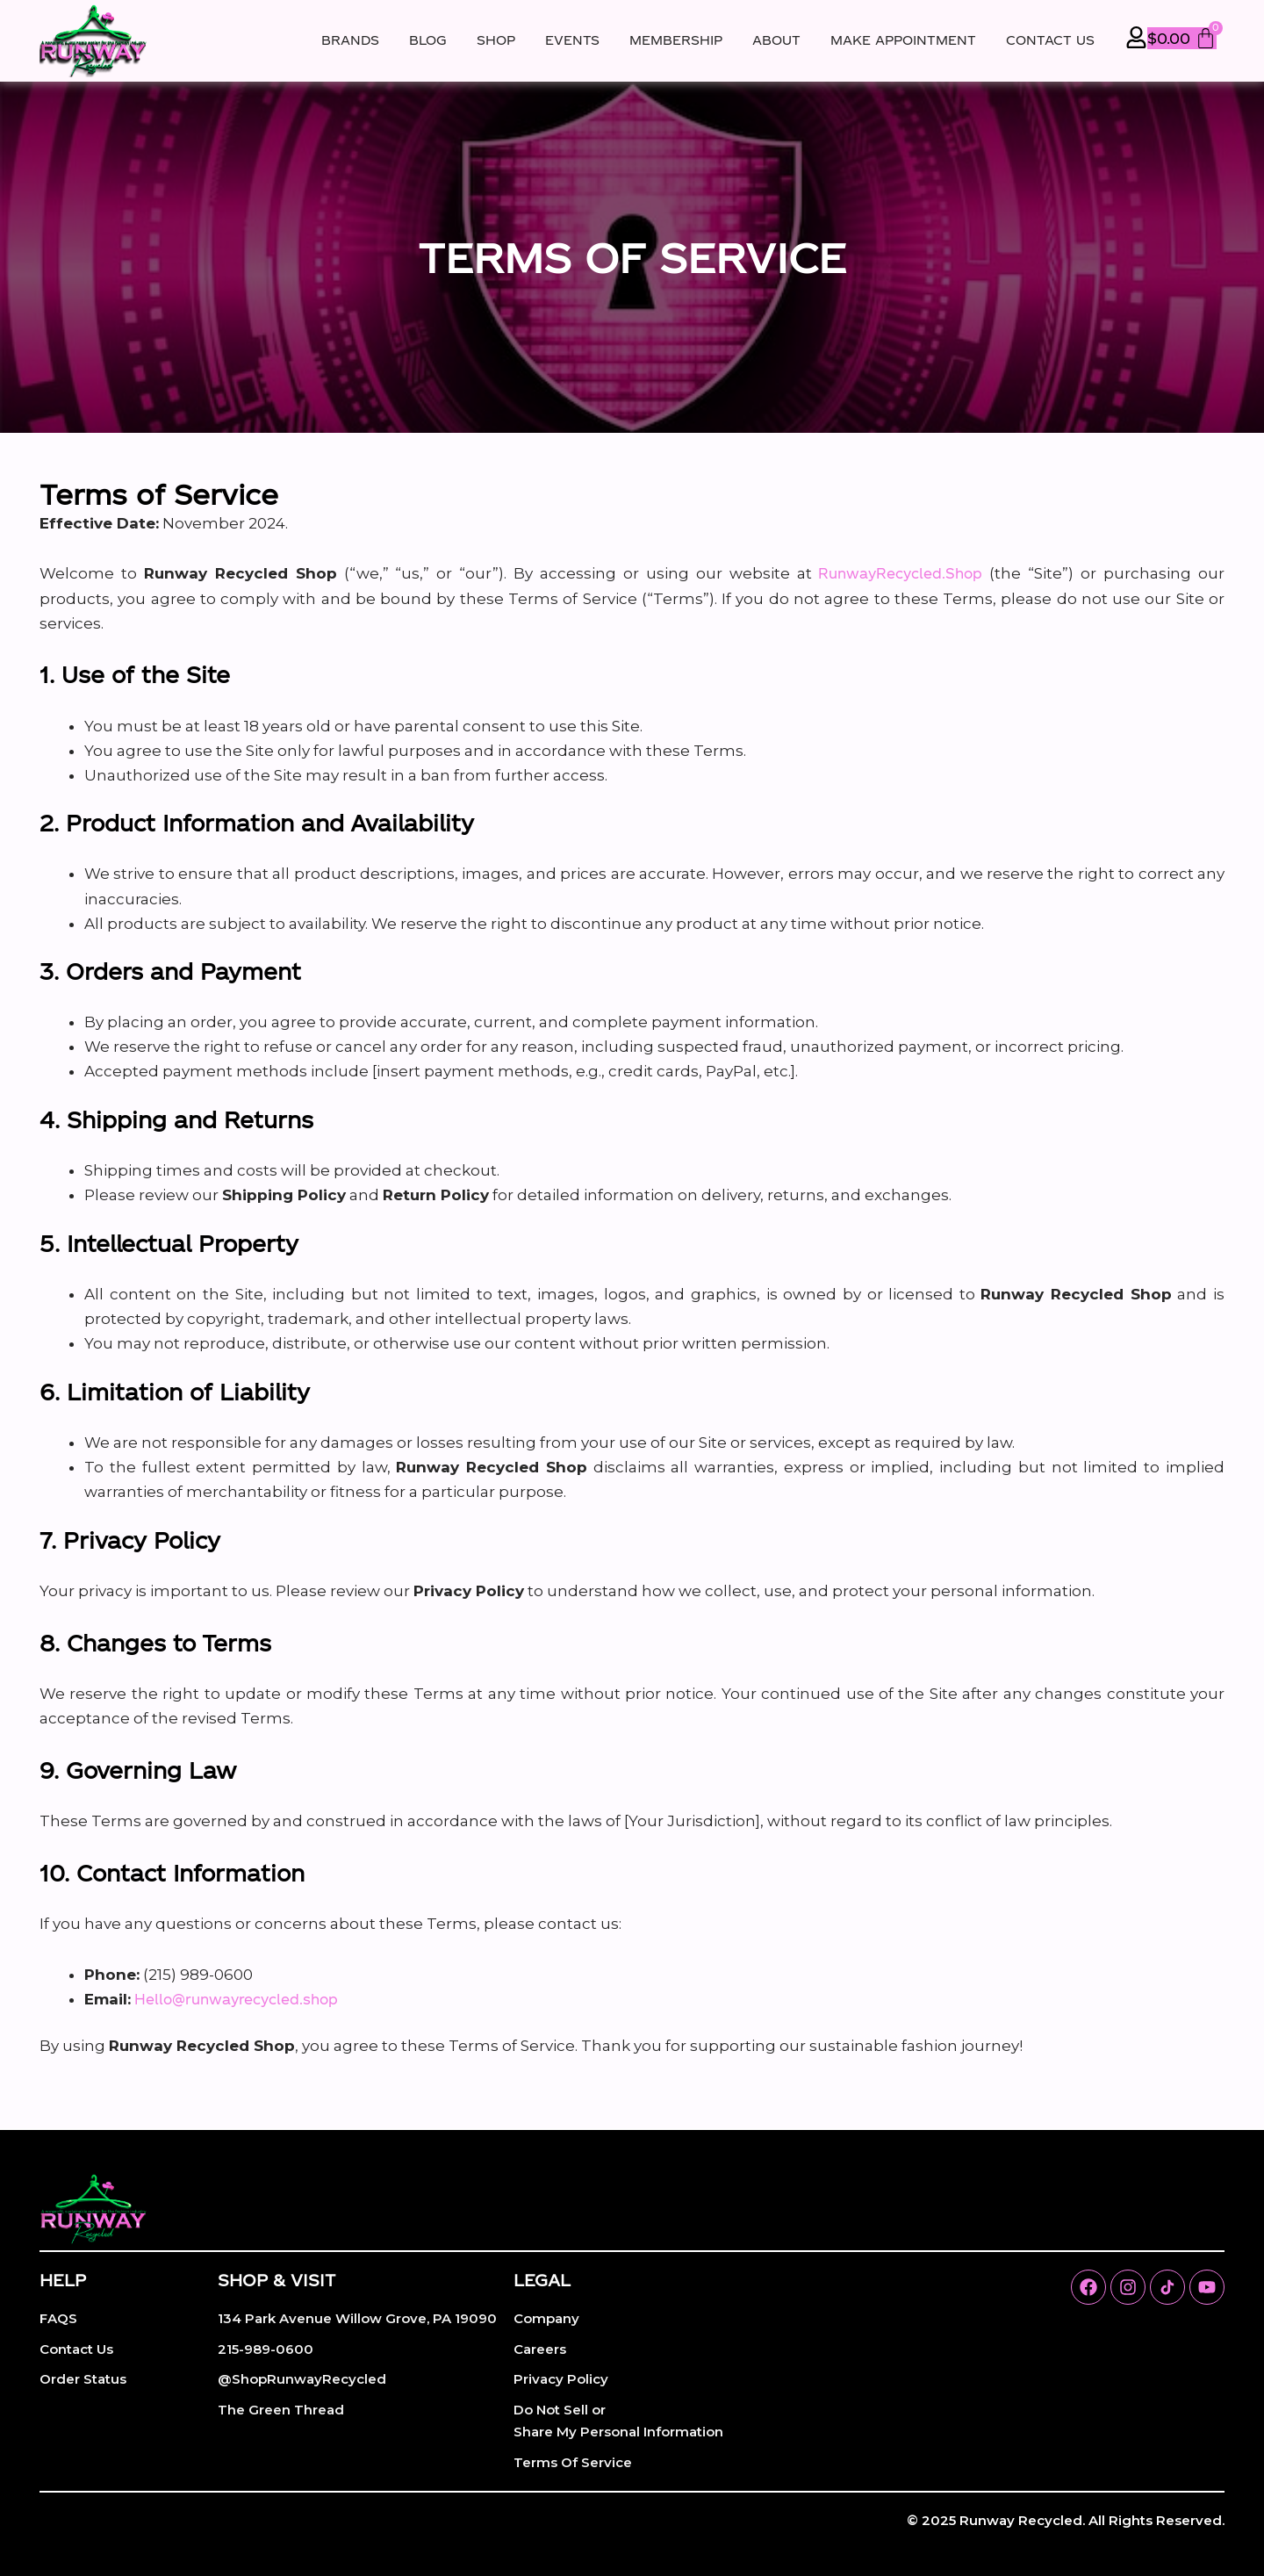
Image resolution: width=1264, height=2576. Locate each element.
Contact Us (1050, 39)
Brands (350, 39)
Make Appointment (903, 39)
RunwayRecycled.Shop (895, 573)
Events (572, 39)
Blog (428, 39)
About (776, 39)
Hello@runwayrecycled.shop (248, 2000)
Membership (675, 39)
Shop (496, 39)
